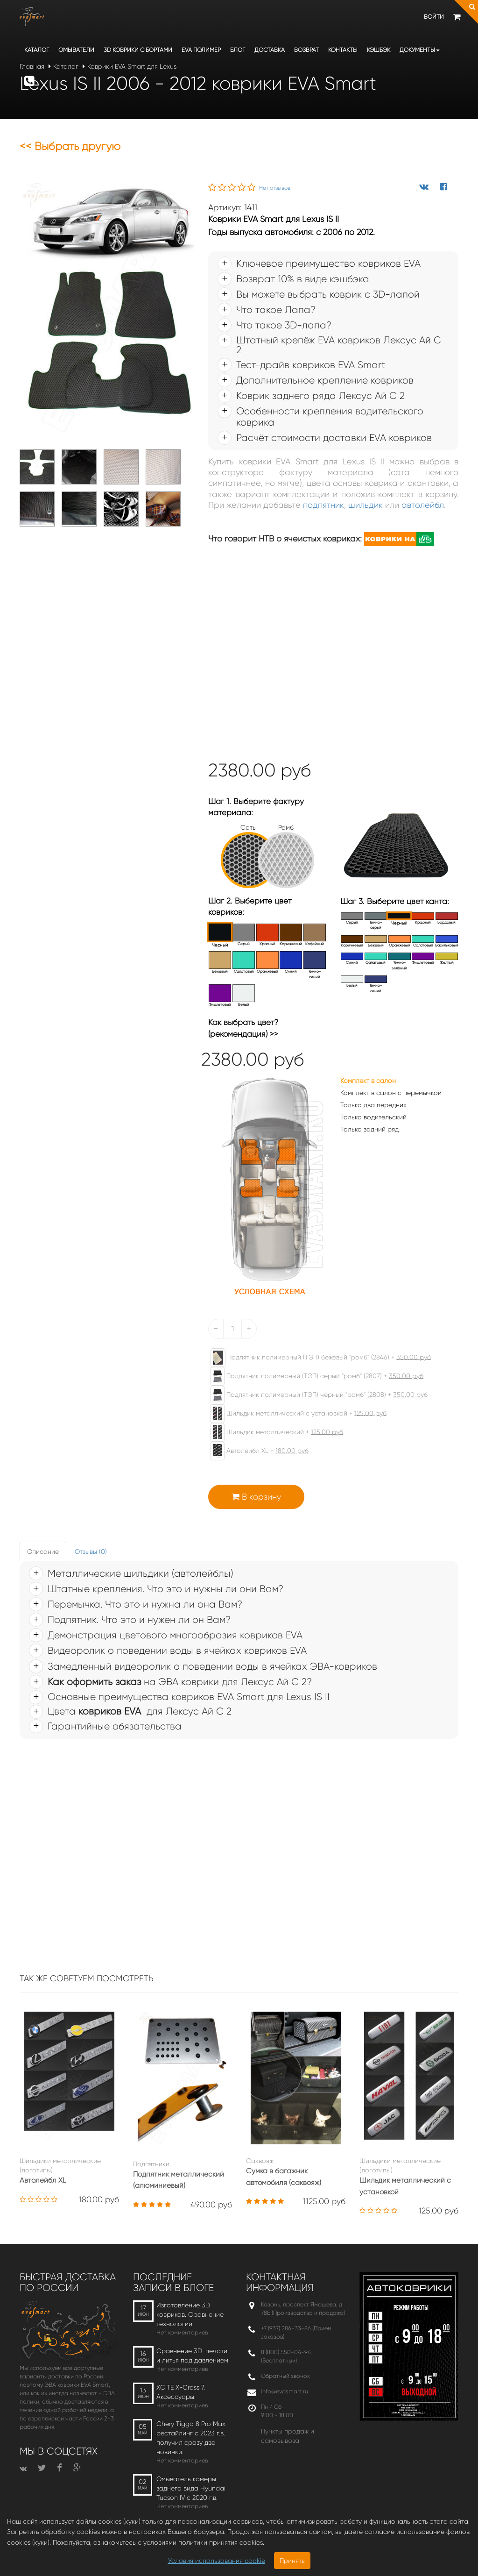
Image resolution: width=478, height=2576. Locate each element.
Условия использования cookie (216, 2560)
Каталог (36, 49)
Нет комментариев (182, 2332)
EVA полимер (201, 49)
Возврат (306, 49)
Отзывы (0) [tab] (91, 1551)
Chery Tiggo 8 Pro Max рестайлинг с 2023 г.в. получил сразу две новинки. (190, 2437)
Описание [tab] (43, 1551)
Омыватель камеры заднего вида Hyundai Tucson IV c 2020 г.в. (190, 2488)
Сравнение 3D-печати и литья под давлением (192, 2355)
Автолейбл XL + (255, 1451)
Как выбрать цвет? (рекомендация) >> (243, 1028)
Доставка (269, 49)
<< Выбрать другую (70, 146)
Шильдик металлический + (272, 1432)
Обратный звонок (285, 2375)
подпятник (323, 505)
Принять (292, 2560)
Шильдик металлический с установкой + (294, 1413)
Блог (237, 49)
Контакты (343, 49)
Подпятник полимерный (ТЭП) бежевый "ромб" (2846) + (316, 1357)
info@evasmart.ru (284, 2391)
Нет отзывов (274, 188)
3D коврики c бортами (138, 49)
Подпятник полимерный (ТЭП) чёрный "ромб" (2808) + (314, 1395)
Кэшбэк (378, 49)
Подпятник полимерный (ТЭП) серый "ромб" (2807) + (312, 1376)
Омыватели (76, 49)
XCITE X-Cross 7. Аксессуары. (180, 2392)
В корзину (256, 1496)
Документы (420, 49)
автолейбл (422, 505)
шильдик (365, 505)
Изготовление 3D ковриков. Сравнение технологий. (190, 2314)
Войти (434, 16)
